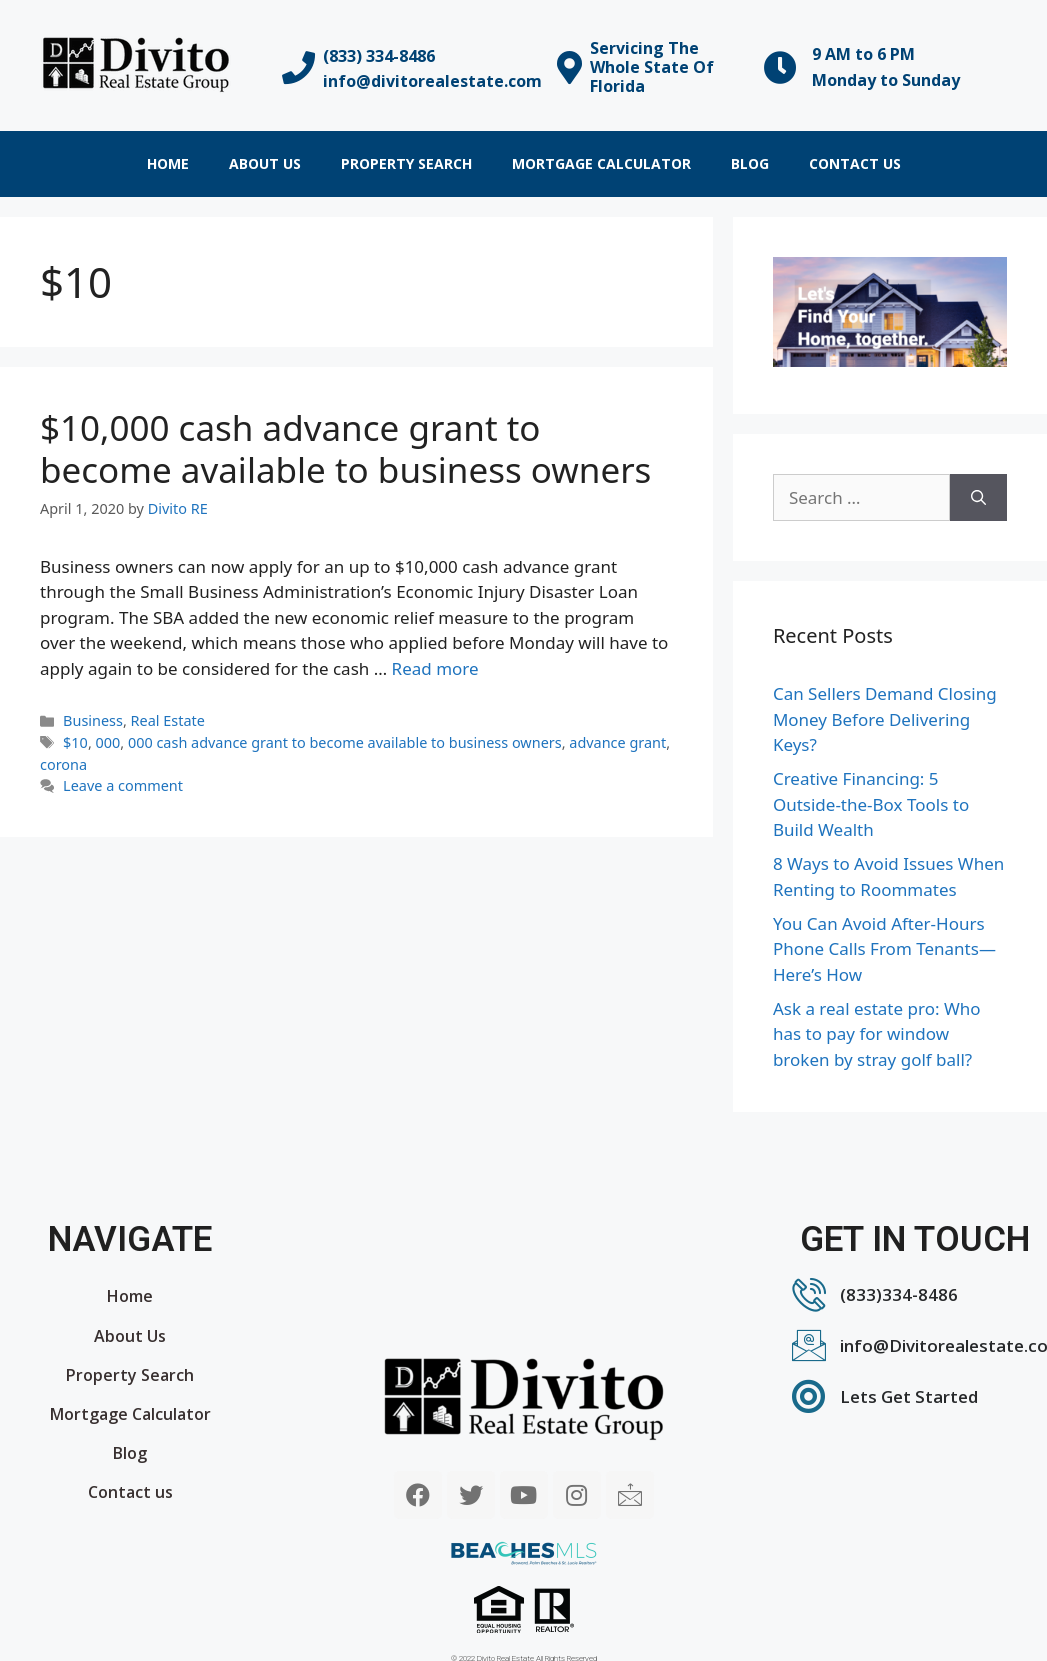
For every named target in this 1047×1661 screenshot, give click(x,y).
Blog (750, 163)
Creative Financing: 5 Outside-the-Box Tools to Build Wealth (871, 804)
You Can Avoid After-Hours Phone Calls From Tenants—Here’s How (884, 949)
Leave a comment (123, 785)
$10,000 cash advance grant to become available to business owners (345, 448)
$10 (75, 742)
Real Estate (168, 720)
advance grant (617, 742)
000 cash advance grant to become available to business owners (345, 742)
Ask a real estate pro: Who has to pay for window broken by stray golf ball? (877, 1034)
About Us (265, 163)
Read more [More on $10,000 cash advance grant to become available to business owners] (435, 668)
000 (108, 742)
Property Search (406, 163)
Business (93, 720)
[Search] (978, 498)
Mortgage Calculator (601, 163)
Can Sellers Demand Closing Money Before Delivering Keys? (885, 719)
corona (63, 764)
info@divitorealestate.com (432, 81)
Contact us (855, 163)
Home (168, 163)
